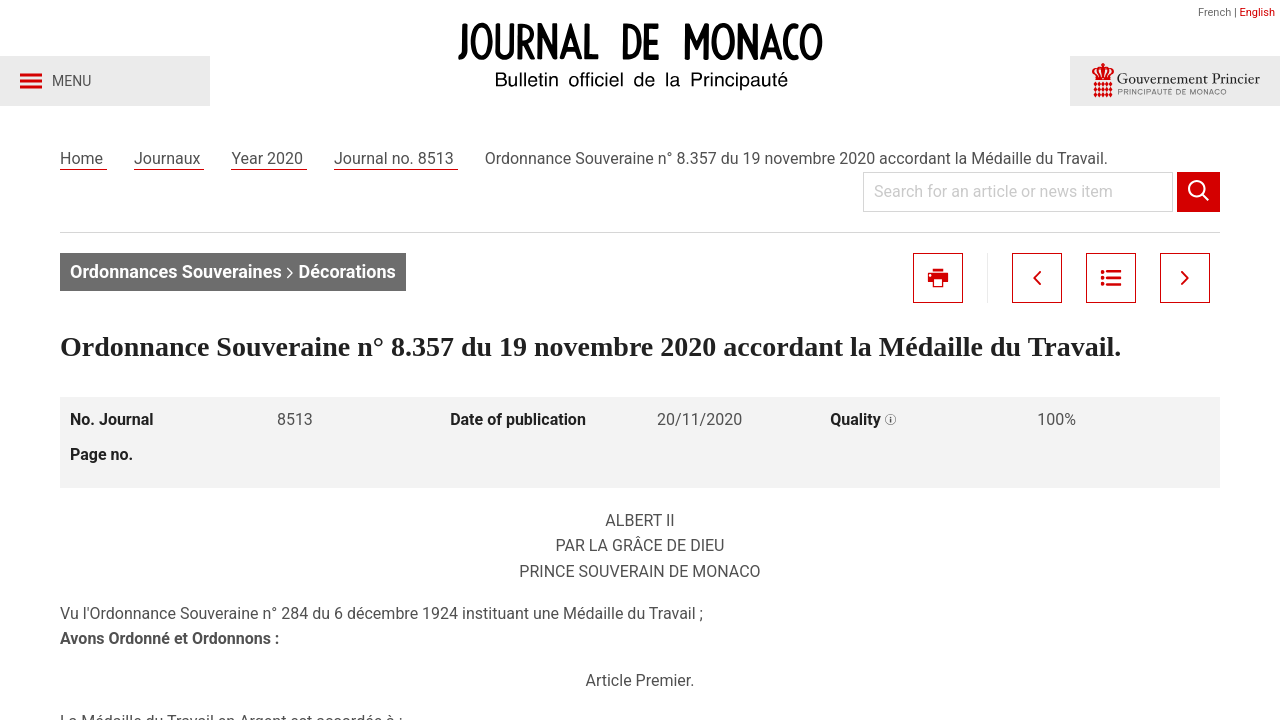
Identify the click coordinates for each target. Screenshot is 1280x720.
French (1214, 12)
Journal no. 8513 (396, 158)
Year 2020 (269, 158)
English (1257, 12)
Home (83, 158)
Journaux (169, 158)
